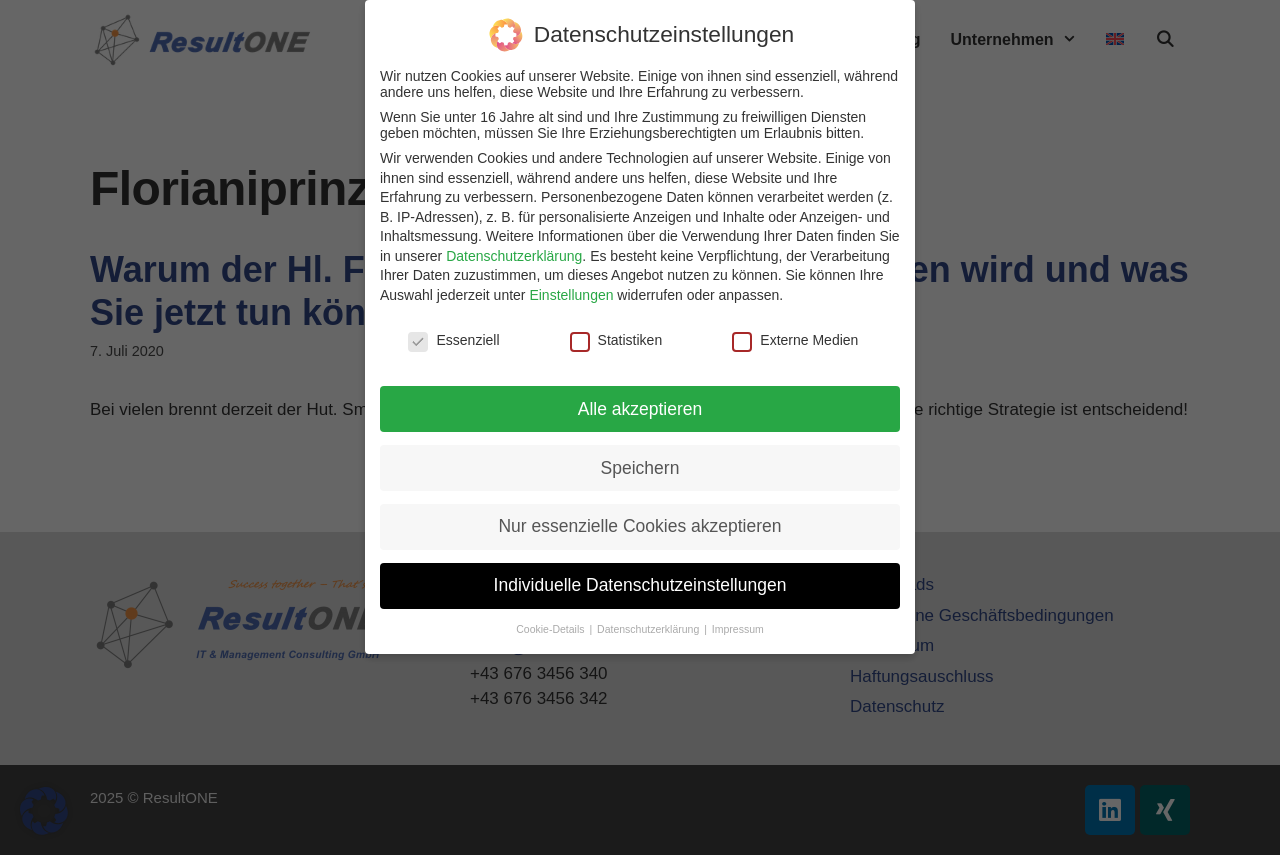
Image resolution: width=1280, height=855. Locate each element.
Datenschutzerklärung (514, 256)
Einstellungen (571, 295)
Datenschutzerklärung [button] (649, 629)
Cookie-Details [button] (551, 629)
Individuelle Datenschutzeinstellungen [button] (640, 585)
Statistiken (616, 340)
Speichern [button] (640, 468)
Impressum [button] (738, 629)
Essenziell (453, 340)
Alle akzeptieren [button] (640, 409)
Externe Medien (795, 340)
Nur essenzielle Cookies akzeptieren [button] (639, 526)
